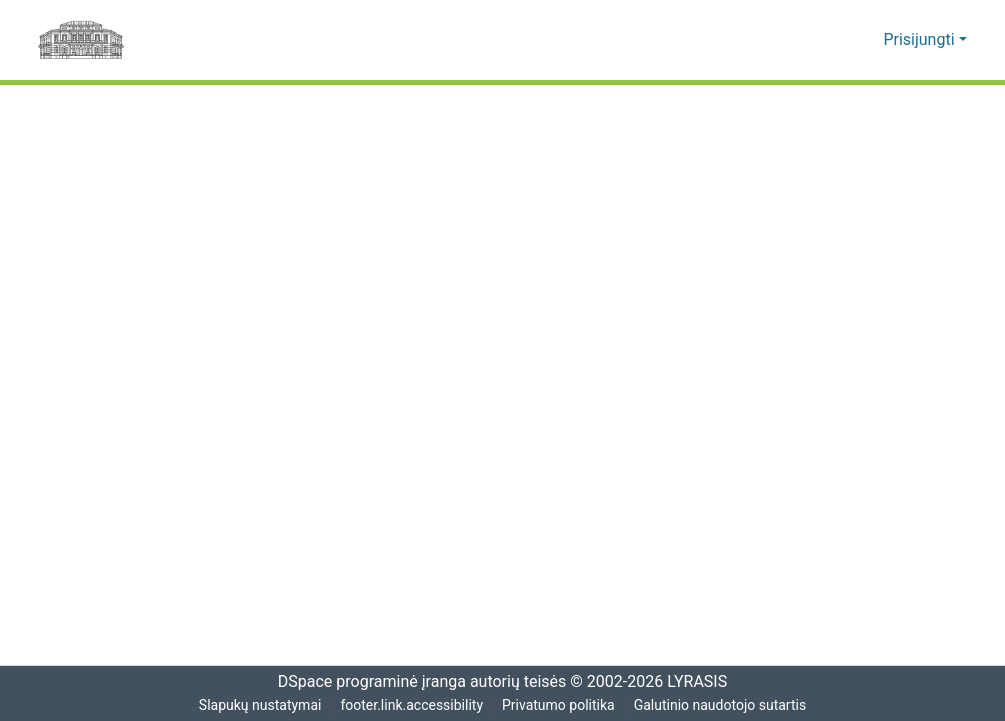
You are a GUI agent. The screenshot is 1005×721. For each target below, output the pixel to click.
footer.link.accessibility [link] (411, 705)
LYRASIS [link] (700, 682)
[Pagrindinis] (81, 40)
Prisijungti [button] (923, 40)
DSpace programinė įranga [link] (365, 682)
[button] (838, 40)
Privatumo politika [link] (558, 705)
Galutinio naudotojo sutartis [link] (722, 705)
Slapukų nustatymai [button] (257, 705)
